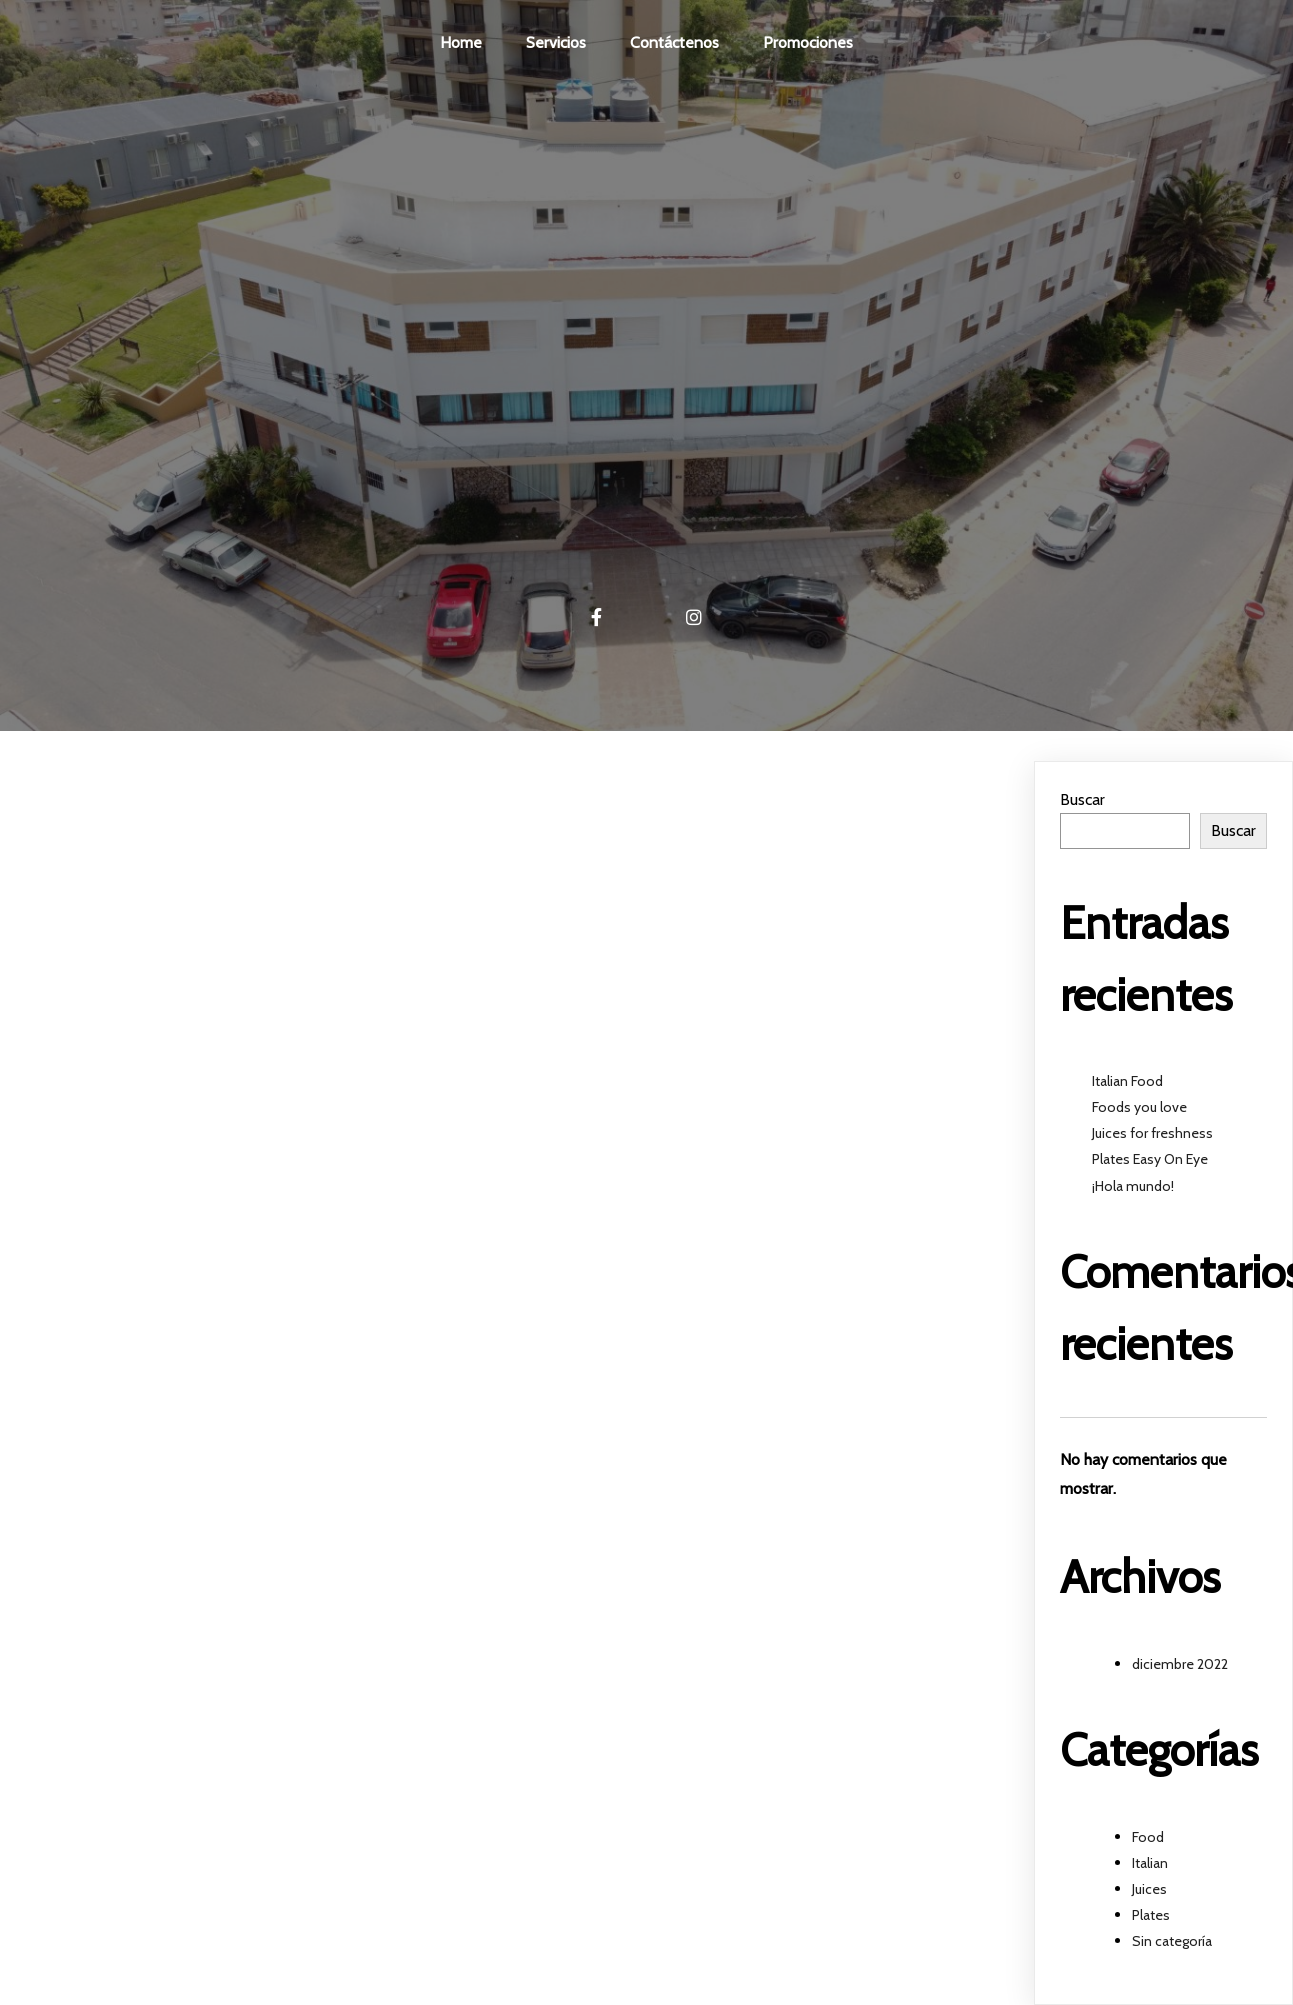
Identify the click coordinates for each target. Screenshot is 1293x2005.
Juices (1149, 1889)
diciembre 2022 (1180, 1664)
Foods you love (1139, 1107)
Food (1148, 1837)
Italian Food (1127, 1081)
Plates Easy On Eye (1150, 1159)
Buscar (1082, 799)
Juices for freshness (1152, 1133)
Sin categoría (1172, 1941)
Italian (1150, 1863)
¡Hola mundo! (1133, 1186)
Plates (1151, 1915)
